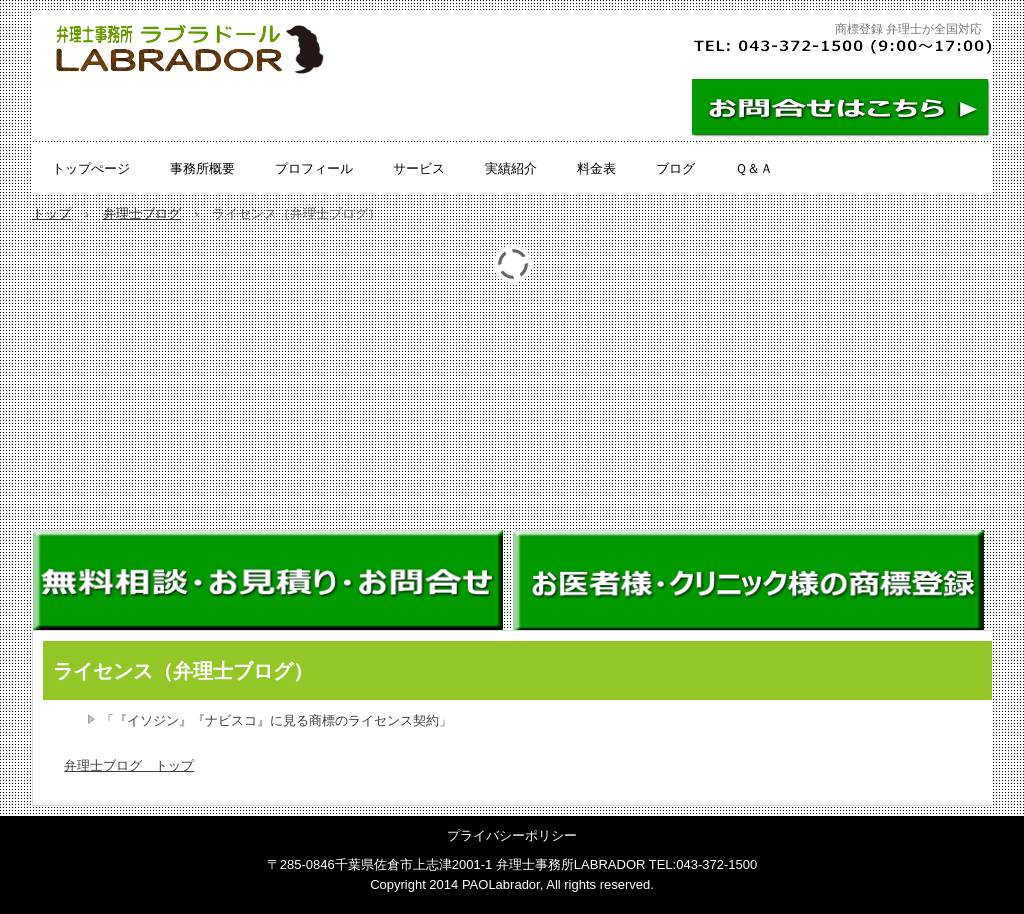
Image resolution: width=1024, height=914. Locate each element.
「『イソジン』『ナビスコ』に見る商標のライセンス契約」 (276, 720)
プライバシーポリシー (512, 835)
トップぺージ (91, 168)
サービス (419, 168)
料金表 (596, 168)
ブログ (675, 168)
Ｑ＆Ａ (754, 168)
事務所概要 (202, 168)
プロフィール (314, 168)
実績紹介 (511, 168)
